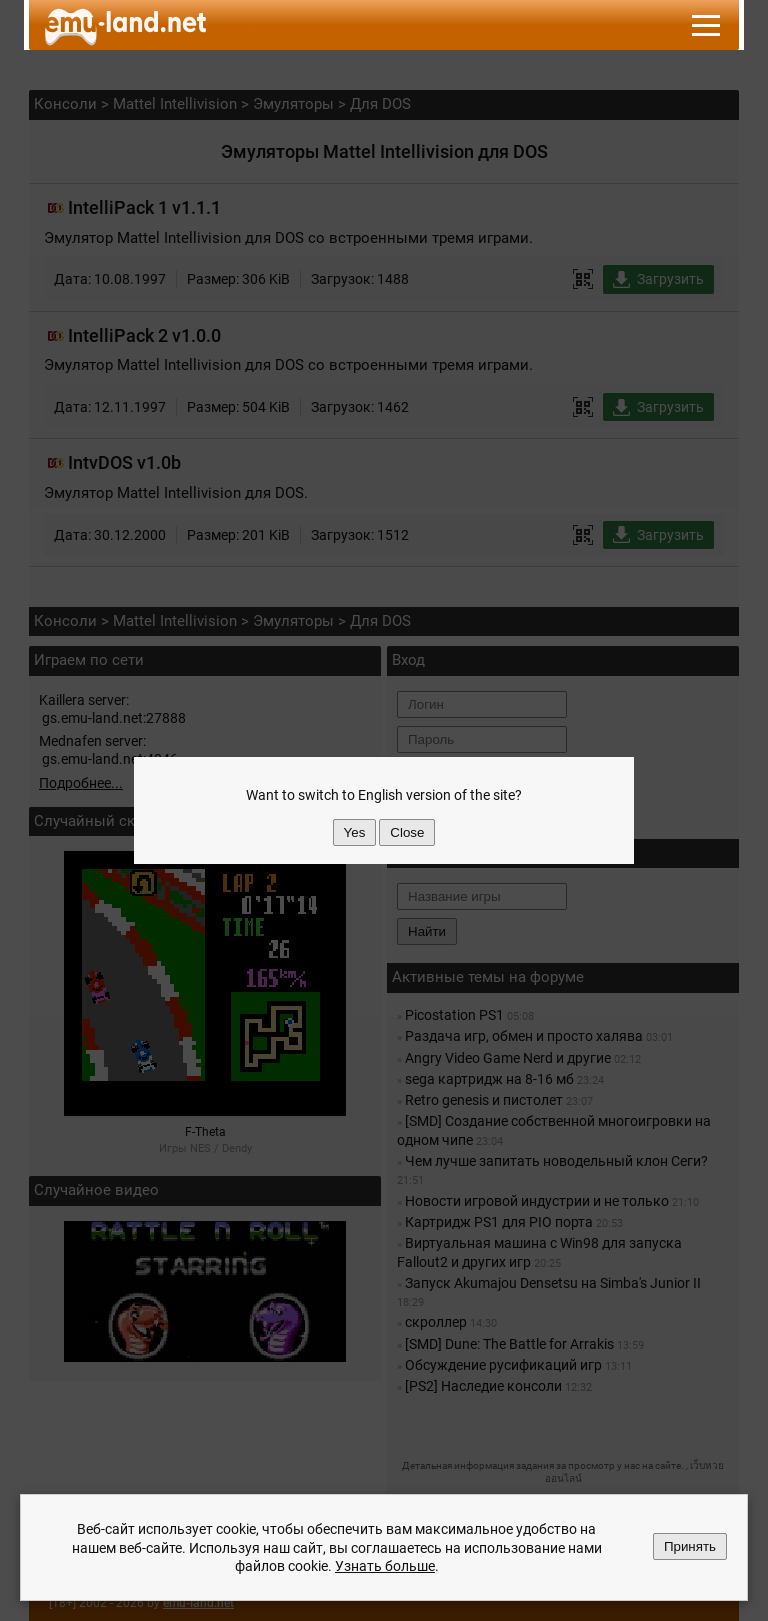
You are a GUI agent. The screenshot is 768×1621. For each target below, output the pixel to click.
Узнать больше (385, 1566)
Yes (355, 832)
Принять (690, 1546)
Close (407, 832)
